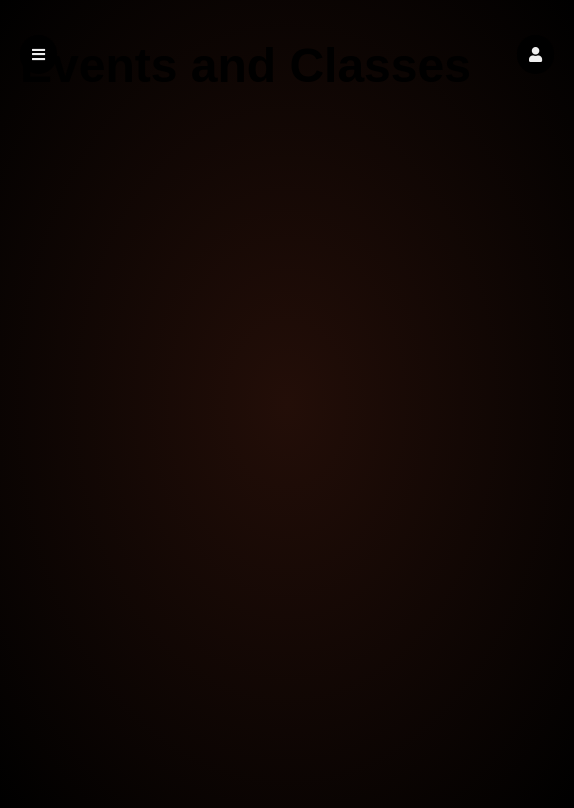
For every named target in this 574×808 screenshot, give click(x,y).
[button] (535, 54)
